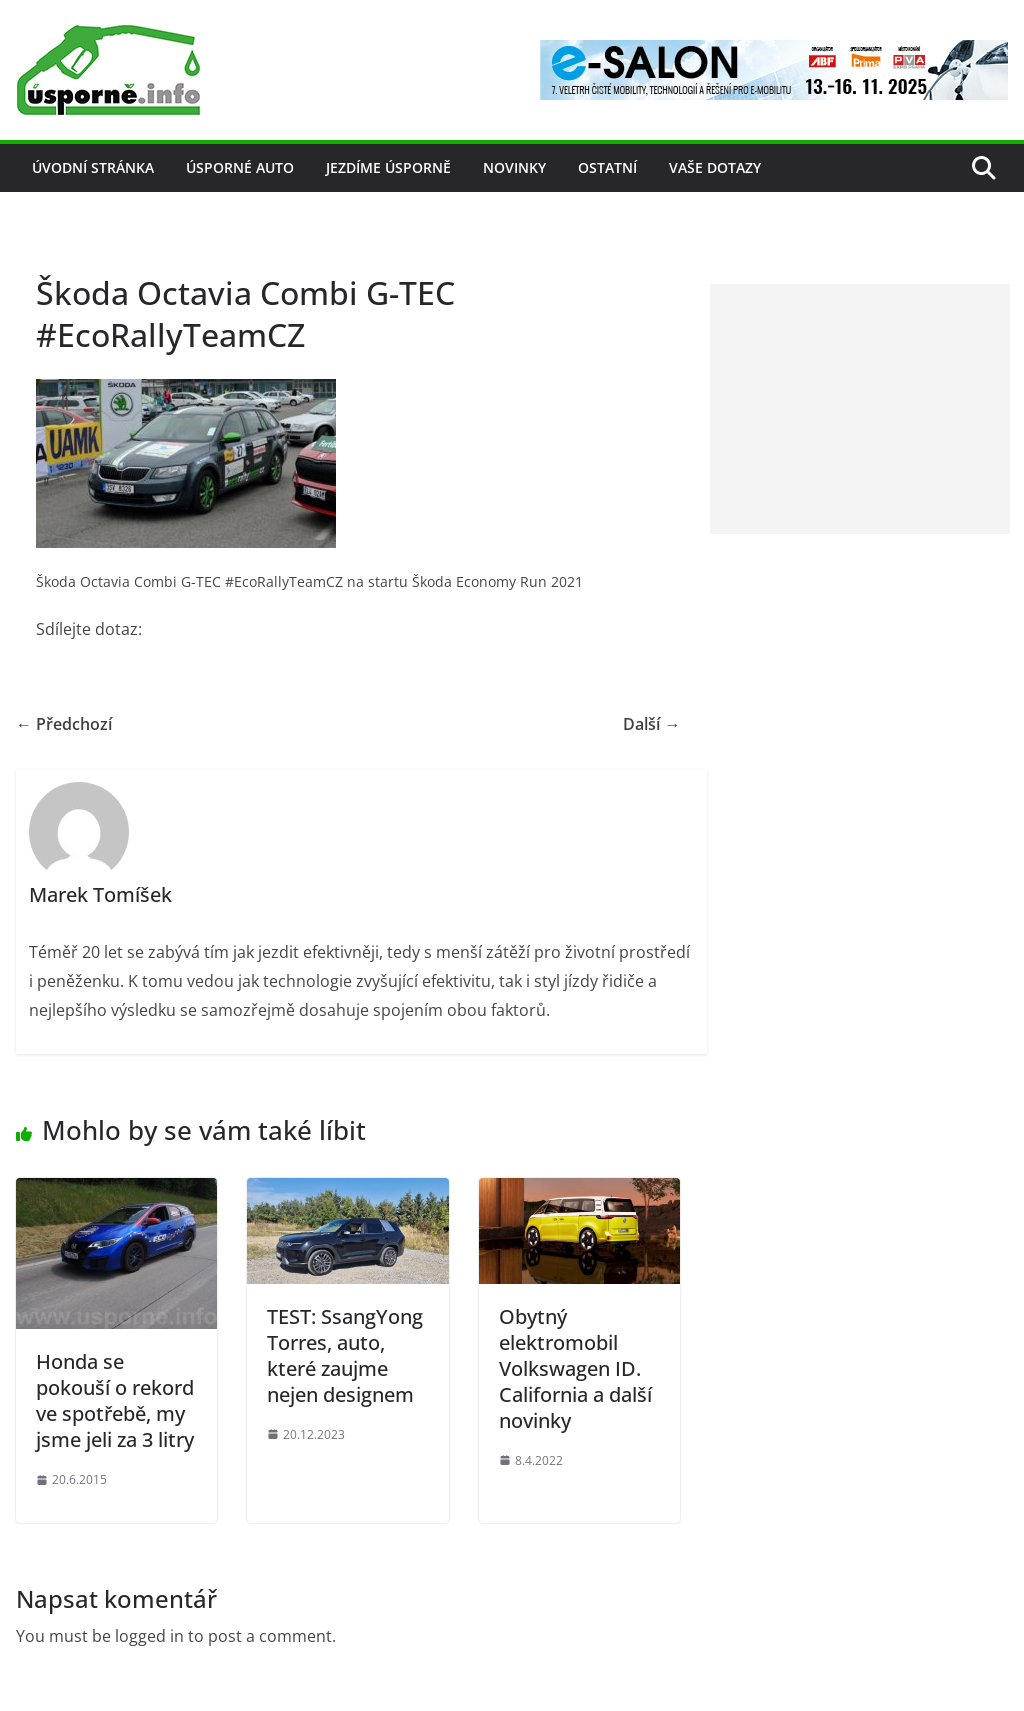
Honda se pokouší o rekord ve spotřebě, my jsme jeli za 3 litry (115, 1400)
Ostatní (607, 167)
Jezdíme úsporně (388, 167)
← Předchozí (64, 724)
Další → (651, 724)
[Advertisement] (860, 409)
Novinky (514, 167)
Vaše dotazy (715, 167)
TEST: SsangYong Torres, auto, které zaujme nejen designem (345, 1355)
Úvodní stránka (93, 167)
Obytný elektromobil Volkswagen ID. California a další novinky (575, 1368)
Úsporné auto (240, 167)
